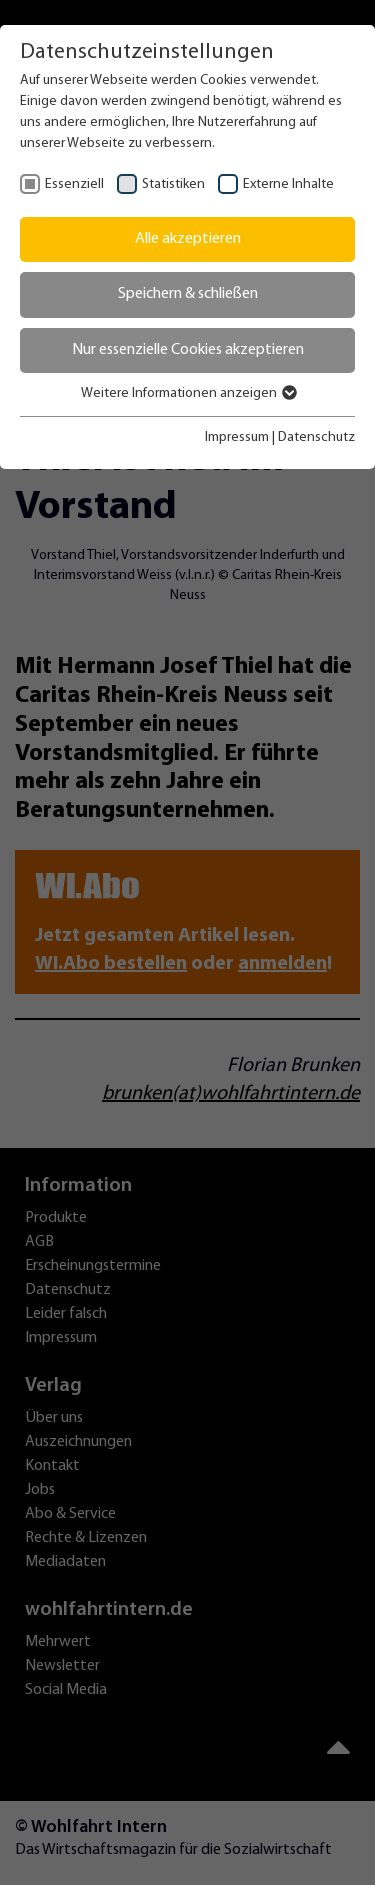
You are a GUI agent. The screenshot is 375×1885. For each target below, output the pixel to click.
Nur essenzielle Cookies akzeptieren (188, 350)
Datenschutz (316, 437)
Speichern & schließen (188, 294)
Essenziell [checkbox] (74, 184)
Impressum (237, 437)
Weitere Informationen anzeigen (188, 393)
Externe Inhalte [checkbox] (288, 184)
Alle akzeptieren (188, 239)
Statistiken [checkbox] (173, 184)
